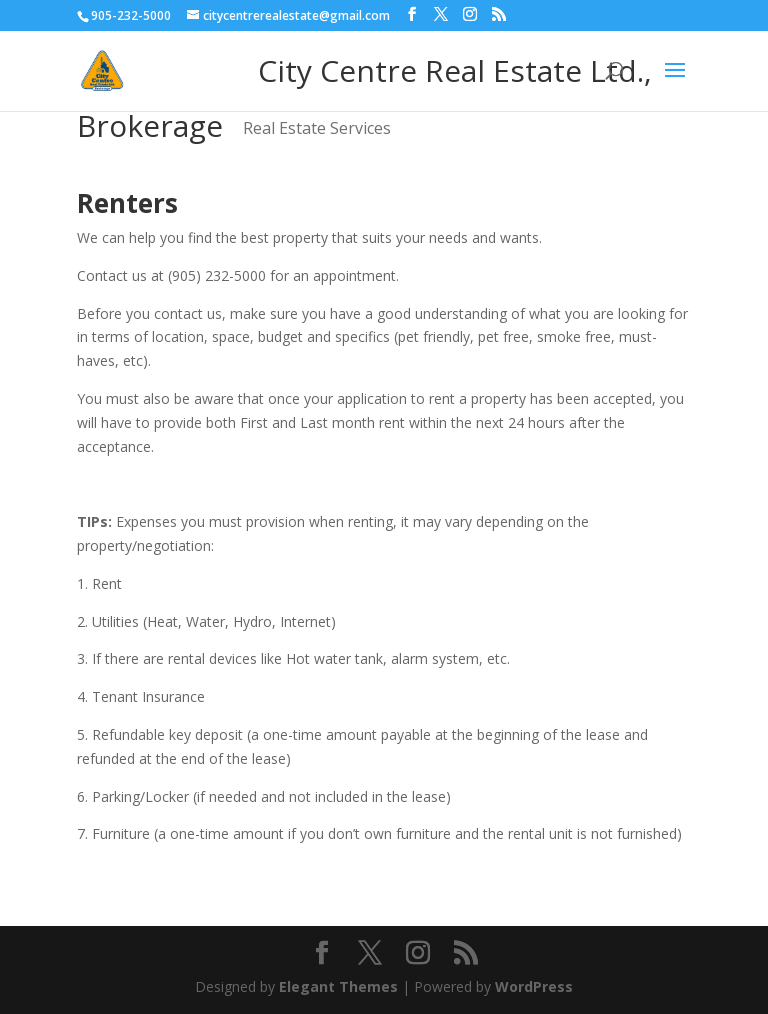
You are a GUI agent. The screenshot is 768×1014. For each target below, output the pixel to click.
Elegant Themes (338, 986)
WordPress (534, 986)
